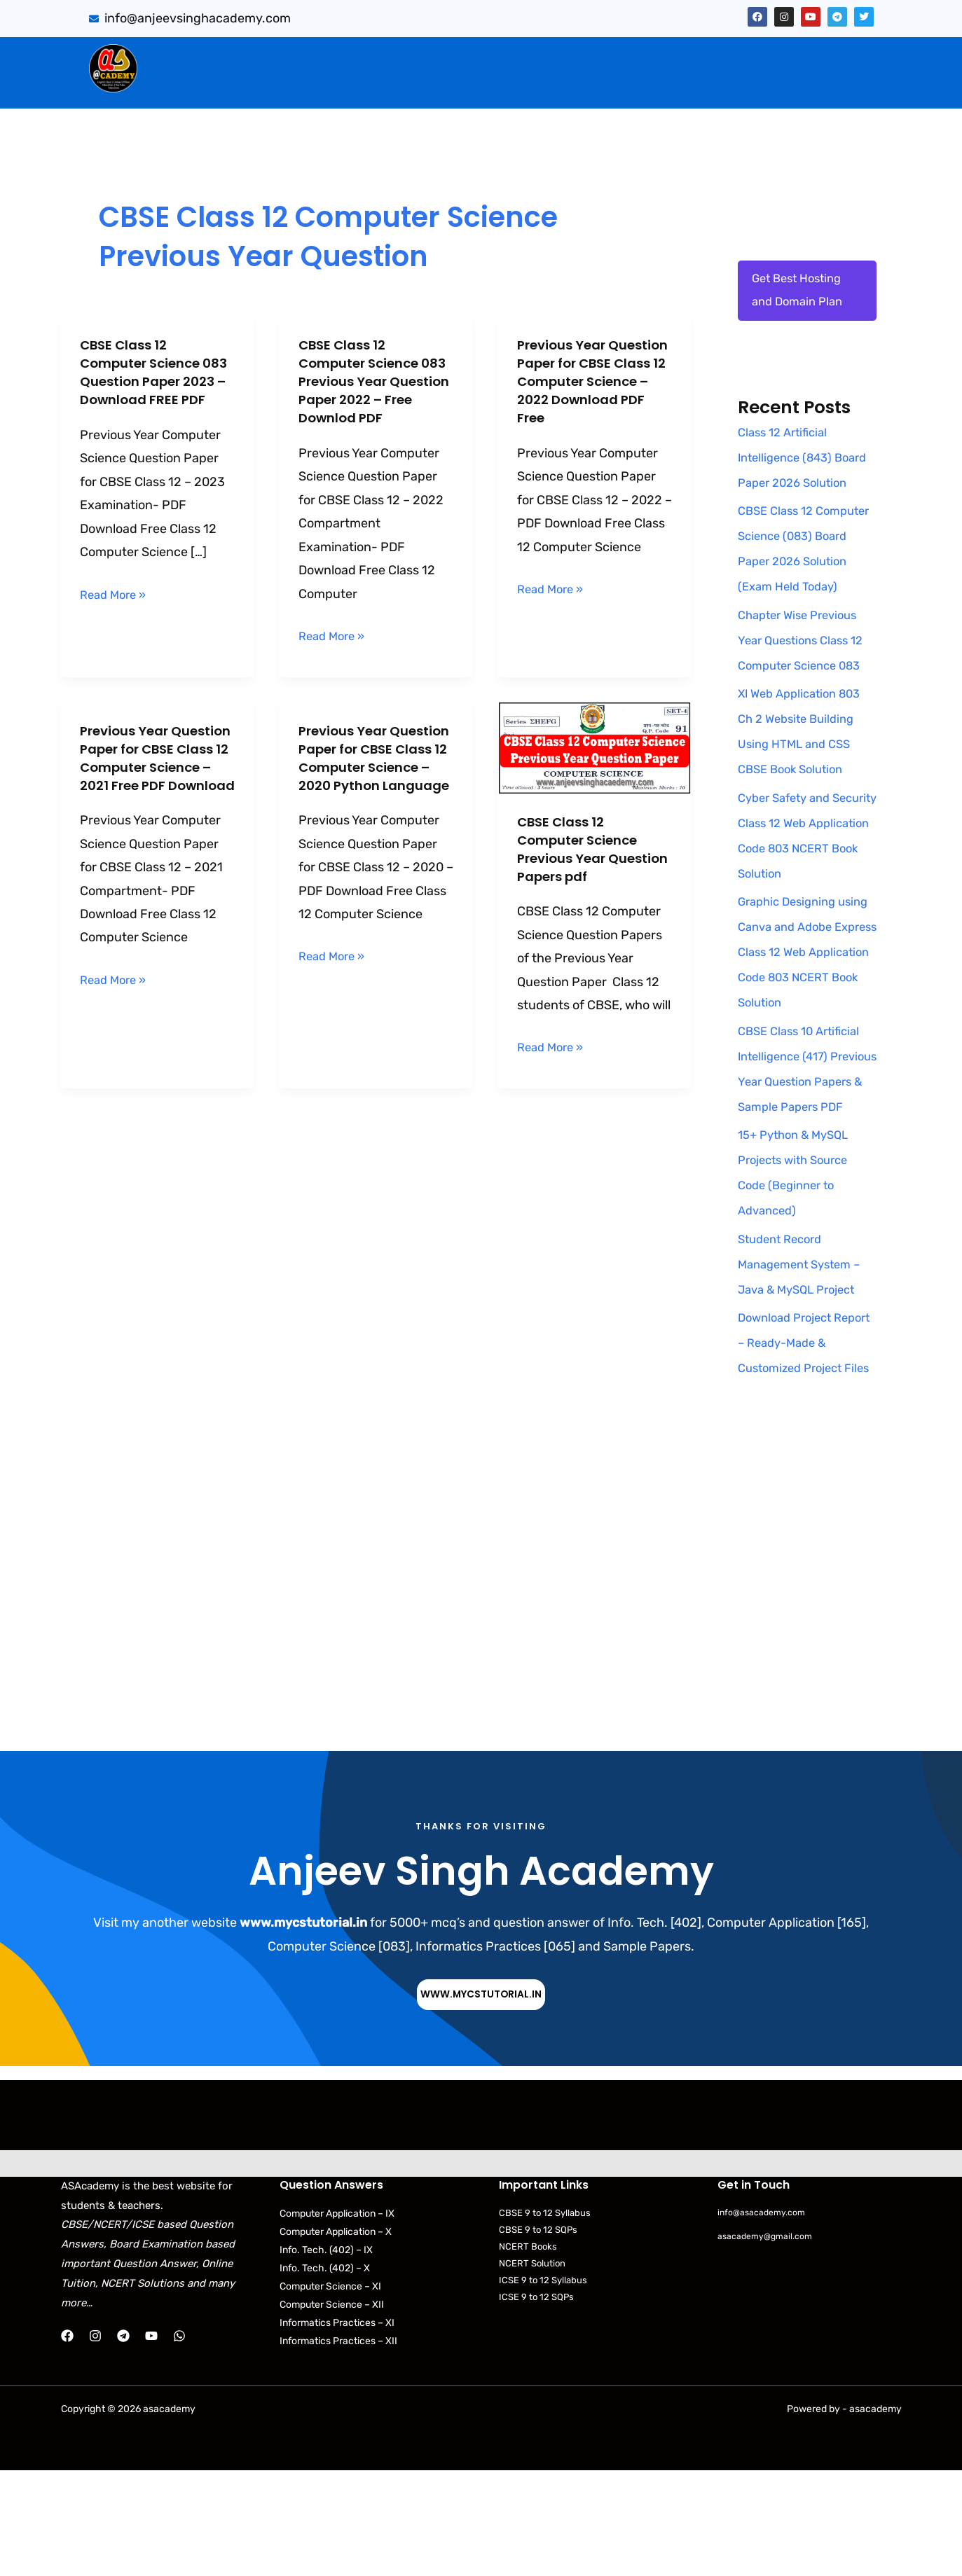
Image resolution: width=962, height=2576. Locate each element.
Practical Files (342, 85)
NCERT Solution (532, 2369)
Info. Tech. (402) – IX (326, 2356)
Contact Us (835, 85)
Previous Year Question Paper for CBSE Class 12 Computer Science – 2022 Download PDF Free (591, 390)
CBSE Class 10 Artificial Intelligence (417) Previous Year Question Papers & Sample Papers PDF (805, 1136)
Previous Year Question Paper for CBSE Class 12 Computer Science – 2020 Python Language (372, 776)
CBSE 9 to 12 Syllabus (545, 2318)
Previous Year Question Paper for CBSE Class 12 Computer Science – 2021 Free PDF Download (154, 776)
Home (180, 57)
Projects (829, 57)
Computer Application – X (336, 2337)
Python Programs (731, 85)
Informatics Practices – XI (337, 2429)
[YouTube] (151, 2442)
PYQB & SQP (564, 57)
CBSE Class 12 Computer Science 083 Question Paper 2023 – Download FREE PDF (150, 381)
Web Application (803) (219, 85)
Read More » (116, 613)
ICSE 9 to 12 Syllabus (543, 2386)
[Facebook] (67, 2442)
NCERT (639, 85)
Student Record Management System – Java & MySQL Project (805, 1344)
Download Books (450, 85)
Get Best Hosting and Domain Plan (801, 292)
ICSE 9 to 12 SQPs (536, 2403)
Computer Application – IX (337, 2319)
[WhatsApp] (179, 2442)
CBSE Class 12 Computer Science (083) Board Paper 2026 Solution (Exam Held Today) (798, 590)
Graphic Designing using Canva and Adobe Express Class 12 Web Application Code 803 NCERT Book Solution (807, 1006)
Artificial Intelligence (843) (702, 57)
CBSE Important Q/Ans (435, 57)
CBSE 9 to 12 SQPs (538, 2335)
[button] (285, 57)
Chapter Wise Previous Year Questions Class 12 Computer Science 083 (806, 695)
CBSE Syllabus (561, 85)
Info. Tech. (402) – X (325, 2374)
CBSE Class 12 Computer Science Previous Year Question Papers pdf (591, 849)
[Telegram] (123, 2442)
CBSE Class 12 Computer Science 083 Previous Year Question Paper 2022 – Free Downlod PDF (373, 381)
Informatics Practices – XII (338, 2447)
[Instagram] (95, 2442)
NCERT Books (528, 2353)
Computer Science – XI (330, 2392)
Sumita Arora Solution (281, 57)
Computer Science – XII (332, 2410)
